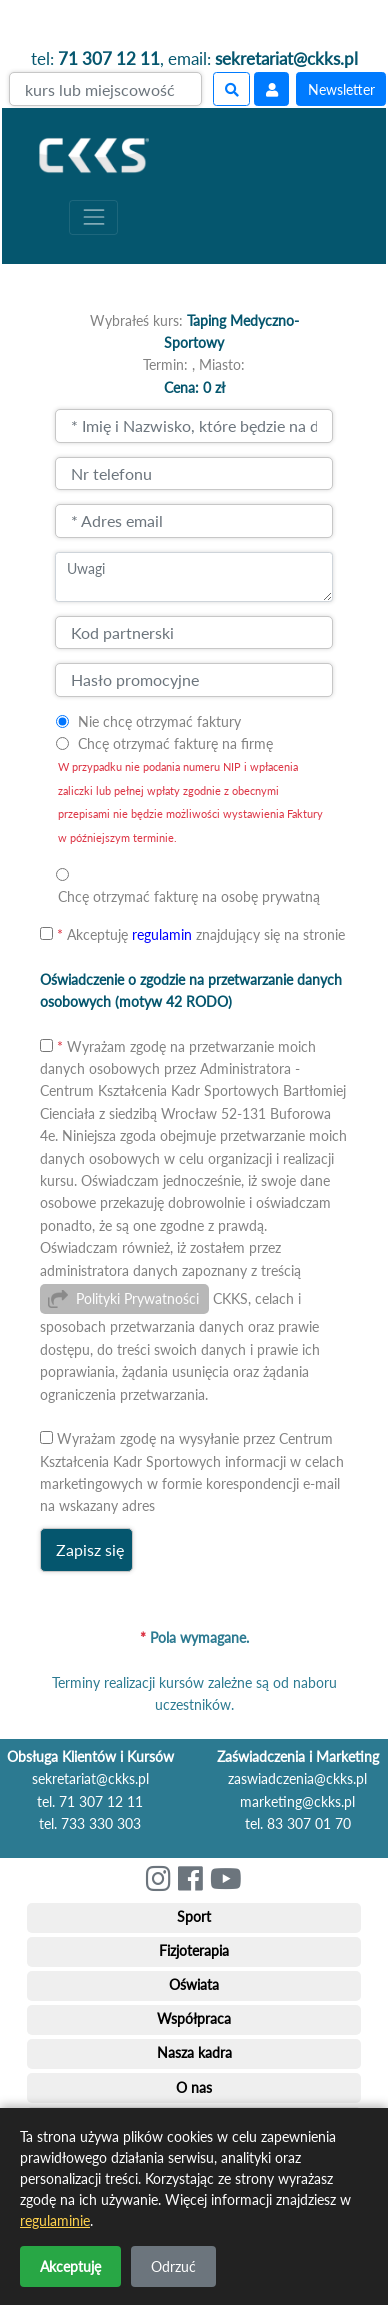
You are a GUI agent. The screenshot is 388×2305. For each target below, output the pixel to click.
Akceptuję (70, 2266)
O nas (194, 2087)
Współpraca (194, 2018)
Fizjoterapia (194, 1950)
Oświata (194, 1984)
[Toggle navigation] (93, 217)
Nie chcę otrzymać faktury (159, 721)
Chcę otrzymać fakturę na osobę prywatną (189, 896)
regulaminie (55, 2220)
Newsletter (341, 89)
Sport (194, 1916)
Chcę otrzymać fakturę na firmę (175, 743)
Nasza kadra (194, 2052)
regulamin (162, 934)
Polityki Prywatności (137, 1298)
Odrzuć (173, 2266)
